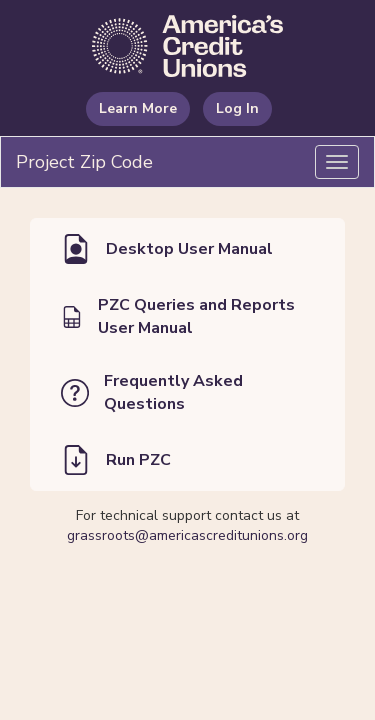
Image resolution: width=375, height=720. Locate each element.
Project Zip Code (84, 162)
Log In (237, 108)
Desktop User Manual (167, 249)
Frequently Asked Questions (152, 392)
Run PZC (116, 460)
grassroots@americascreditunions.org (187, 535)
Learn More (138, 108)
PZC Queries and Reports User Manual (178, 316)
